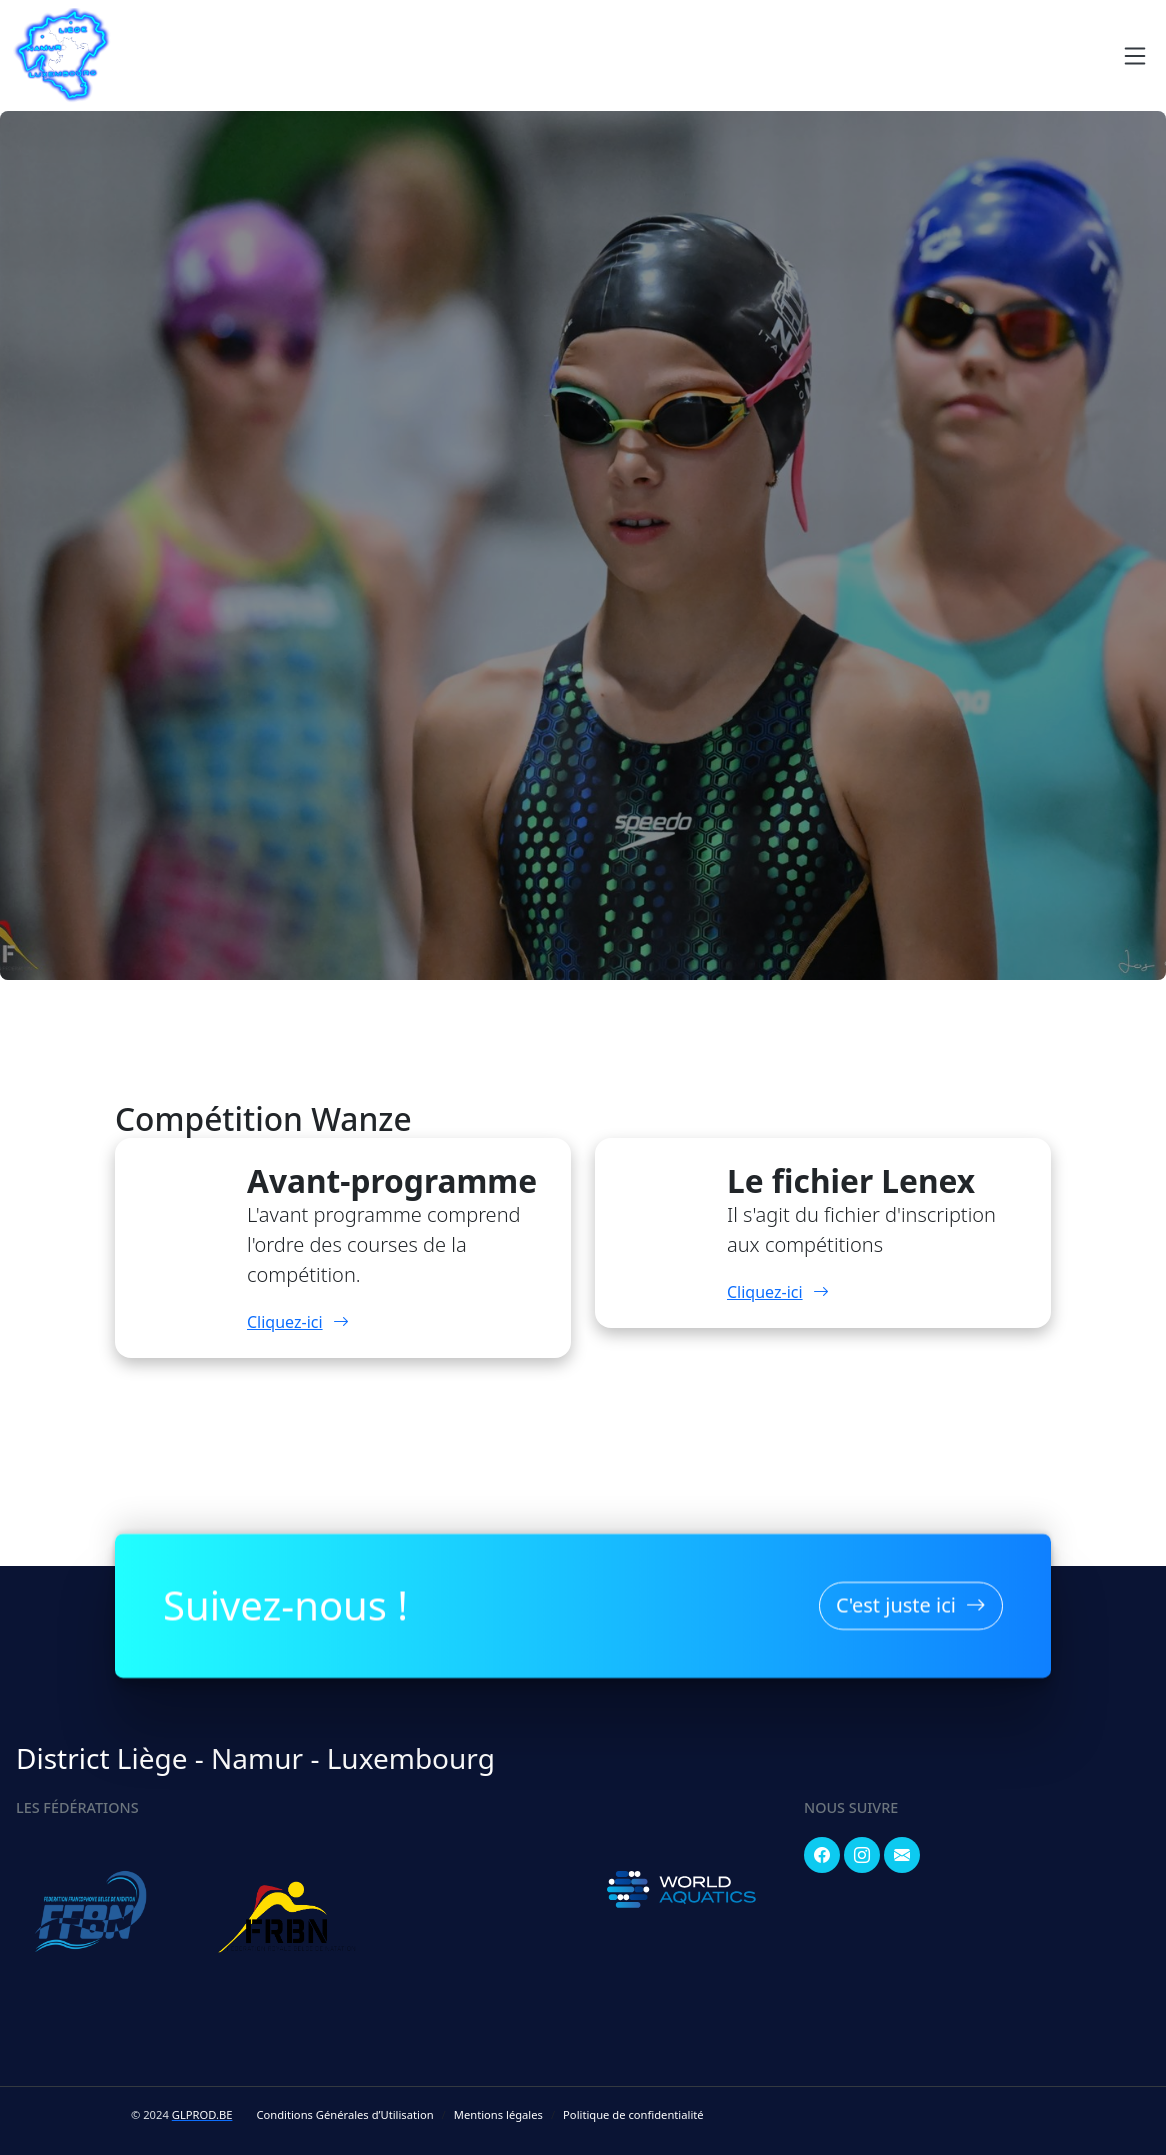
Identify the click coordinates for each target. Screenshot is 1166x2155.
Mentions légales (498, 2114)
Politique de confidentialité (633, 2114)
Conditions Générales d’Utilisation (344, 2114)
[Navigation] (1135, 56)
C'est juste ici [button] (911, 1601)
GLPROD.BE (202, 2114)
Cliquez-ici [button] (298, 1322)
